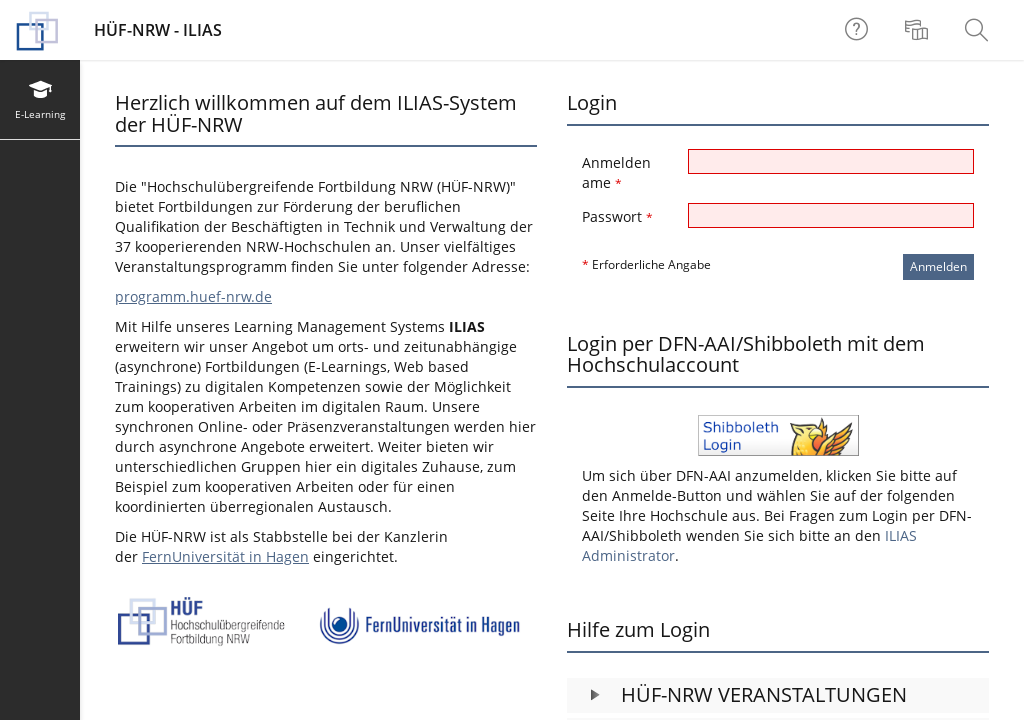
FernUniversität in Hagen (225, 556)
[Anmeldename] (831, 161)
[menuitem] (919, 30)
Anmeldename (616, 172)
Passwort (617, 216)
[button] (778, 695)
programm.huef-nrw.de (193, 296)
